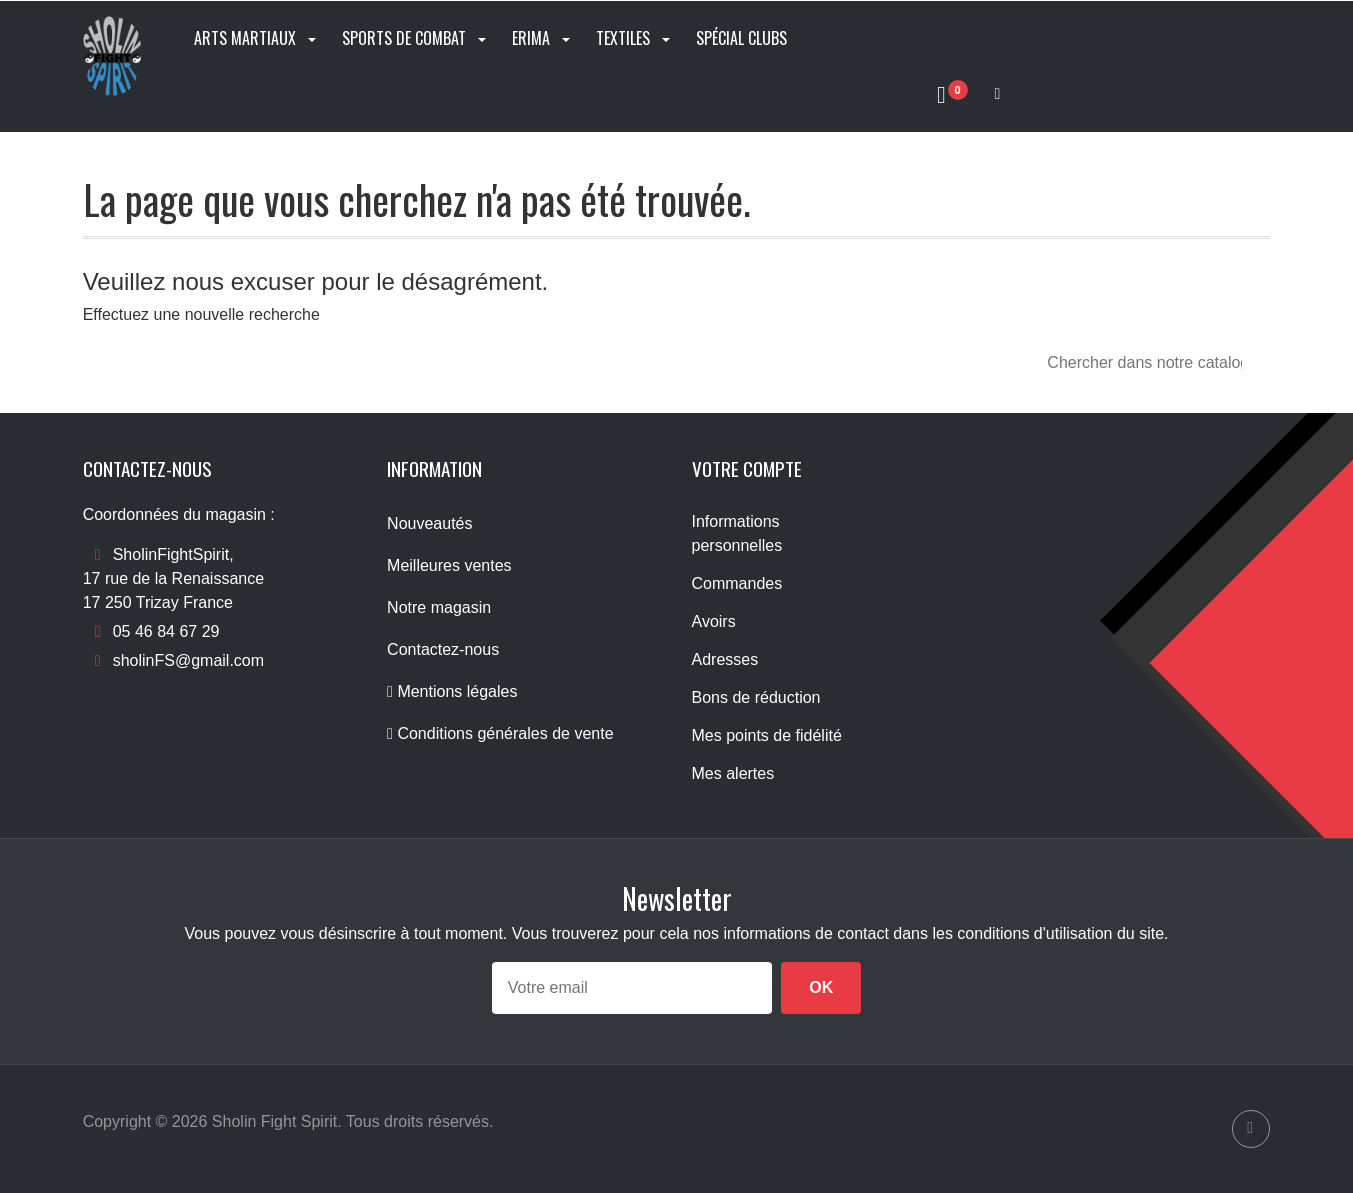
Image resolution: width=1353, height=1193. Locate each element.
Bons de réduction (756, 697)
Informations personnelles (737, 533)
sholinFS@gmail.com (188, 660)
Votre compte (747, 468)
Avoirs (714, 621)
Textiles (635, 38)
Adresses (725, 659)
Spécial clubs (741, 38)
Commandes (737, 583)
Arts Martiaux (257, 38)
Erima (543, 38)
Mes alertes (733, 773)
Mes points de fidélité (767, 735)
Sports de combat (416, 38)
